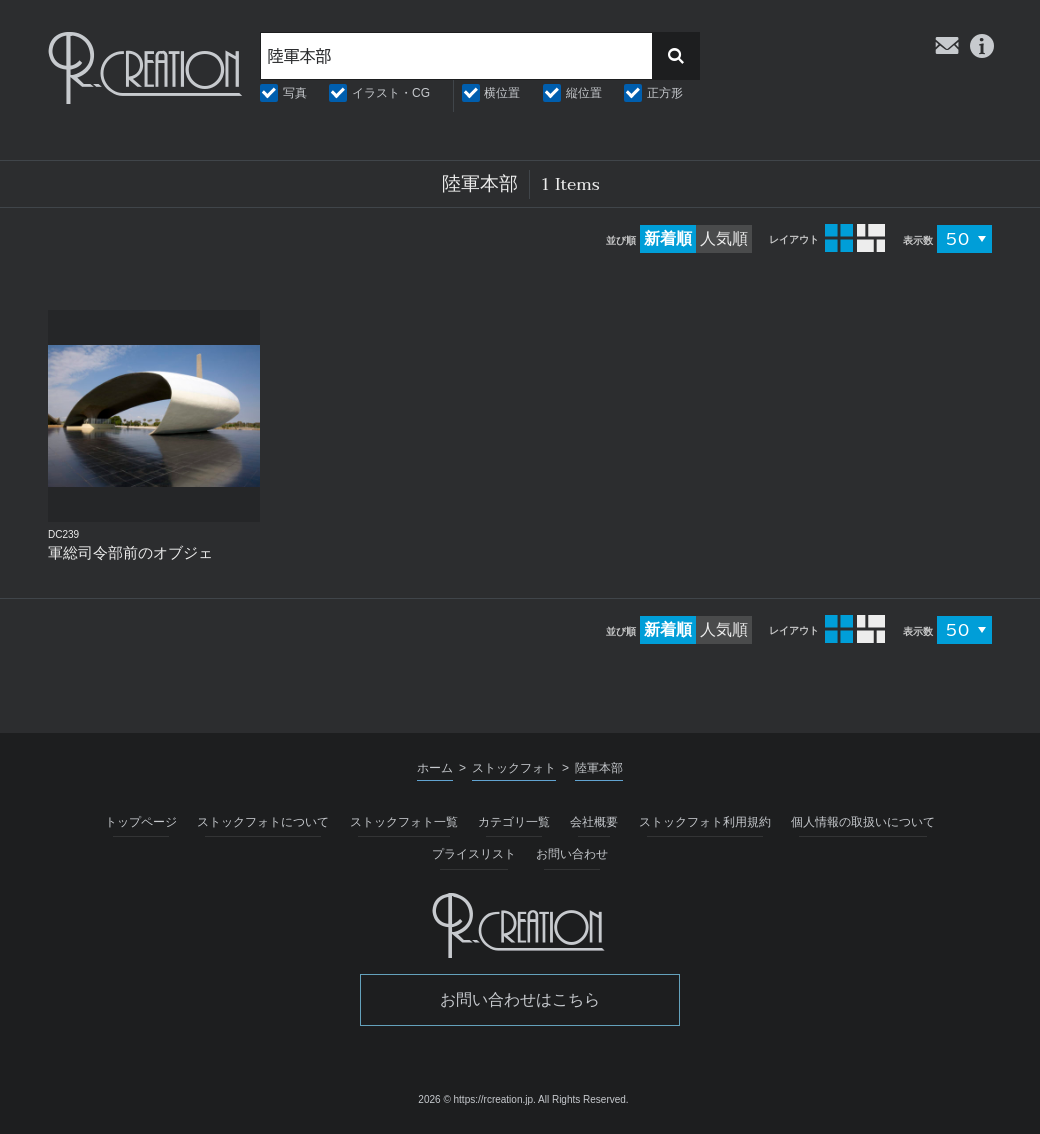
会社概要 (594, 822)
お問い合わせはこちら (520, 999)
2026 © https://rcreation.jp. (476, 1099)
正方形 (665, 93)
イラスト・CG (391, 93)
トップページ (141, 822)
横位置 (502, 93)
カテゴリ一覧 (514, 822)
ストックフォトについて (263, 822)
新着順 (668, 238)
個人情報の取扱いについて (863, 822)
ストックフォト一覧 (404, 822)
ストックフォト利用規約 (705, 822)
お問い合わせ (572, 854)
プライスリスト (474, 854)
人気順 (724, 238)
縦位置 (584, 93)
